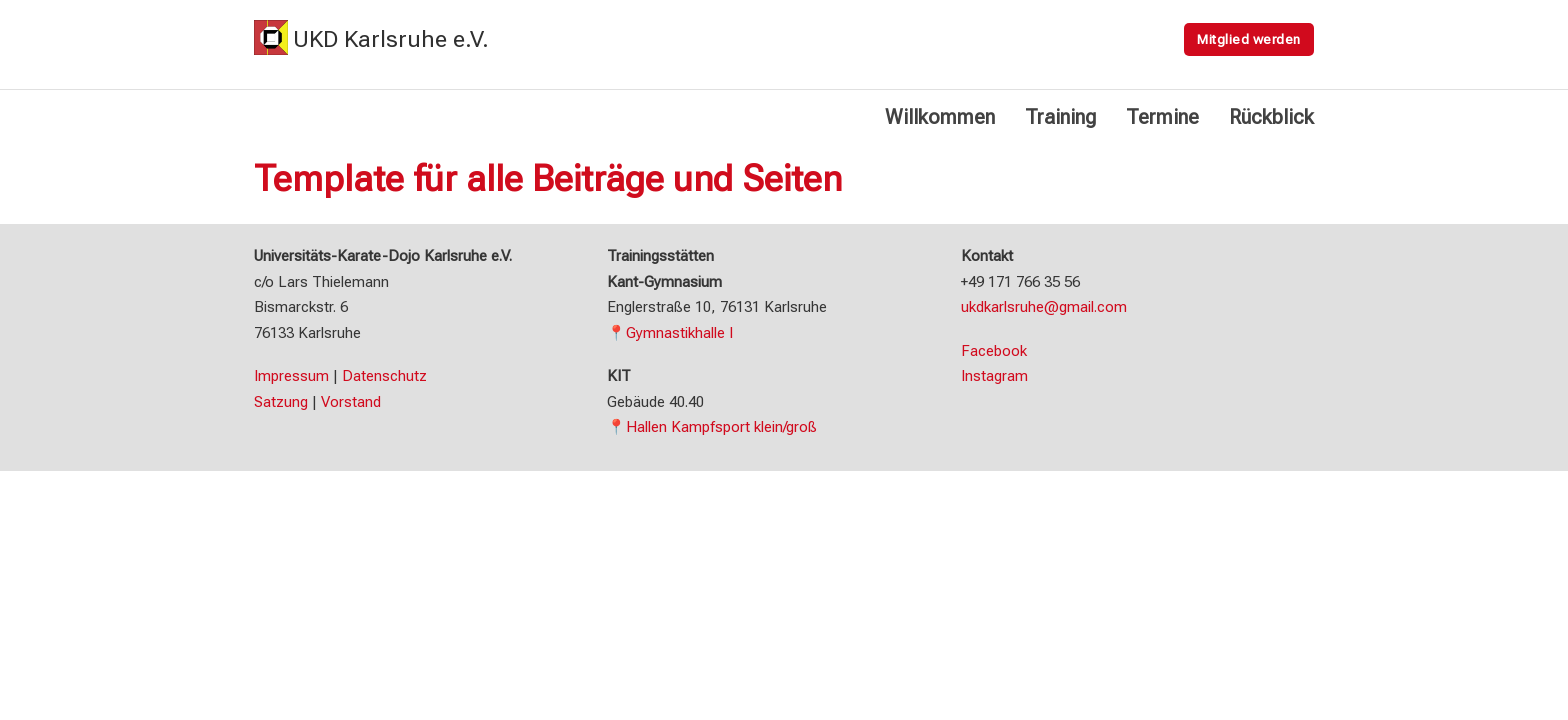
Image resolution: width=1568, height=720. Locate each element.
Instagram (994, 376)
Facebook (994, 351)
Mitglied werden (1249, 39)
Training (1060, 117)
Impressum (291, 376)
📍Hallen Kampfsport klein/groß (712, 427)
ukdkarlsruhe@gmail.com (1044, 307)
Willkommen (940, 117)
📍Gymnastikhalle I (670, 333)
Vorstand (351, 402)
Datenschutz (384, 376)
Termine (1162, 117)
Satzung (281, 402)
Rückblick (1271, 117)
